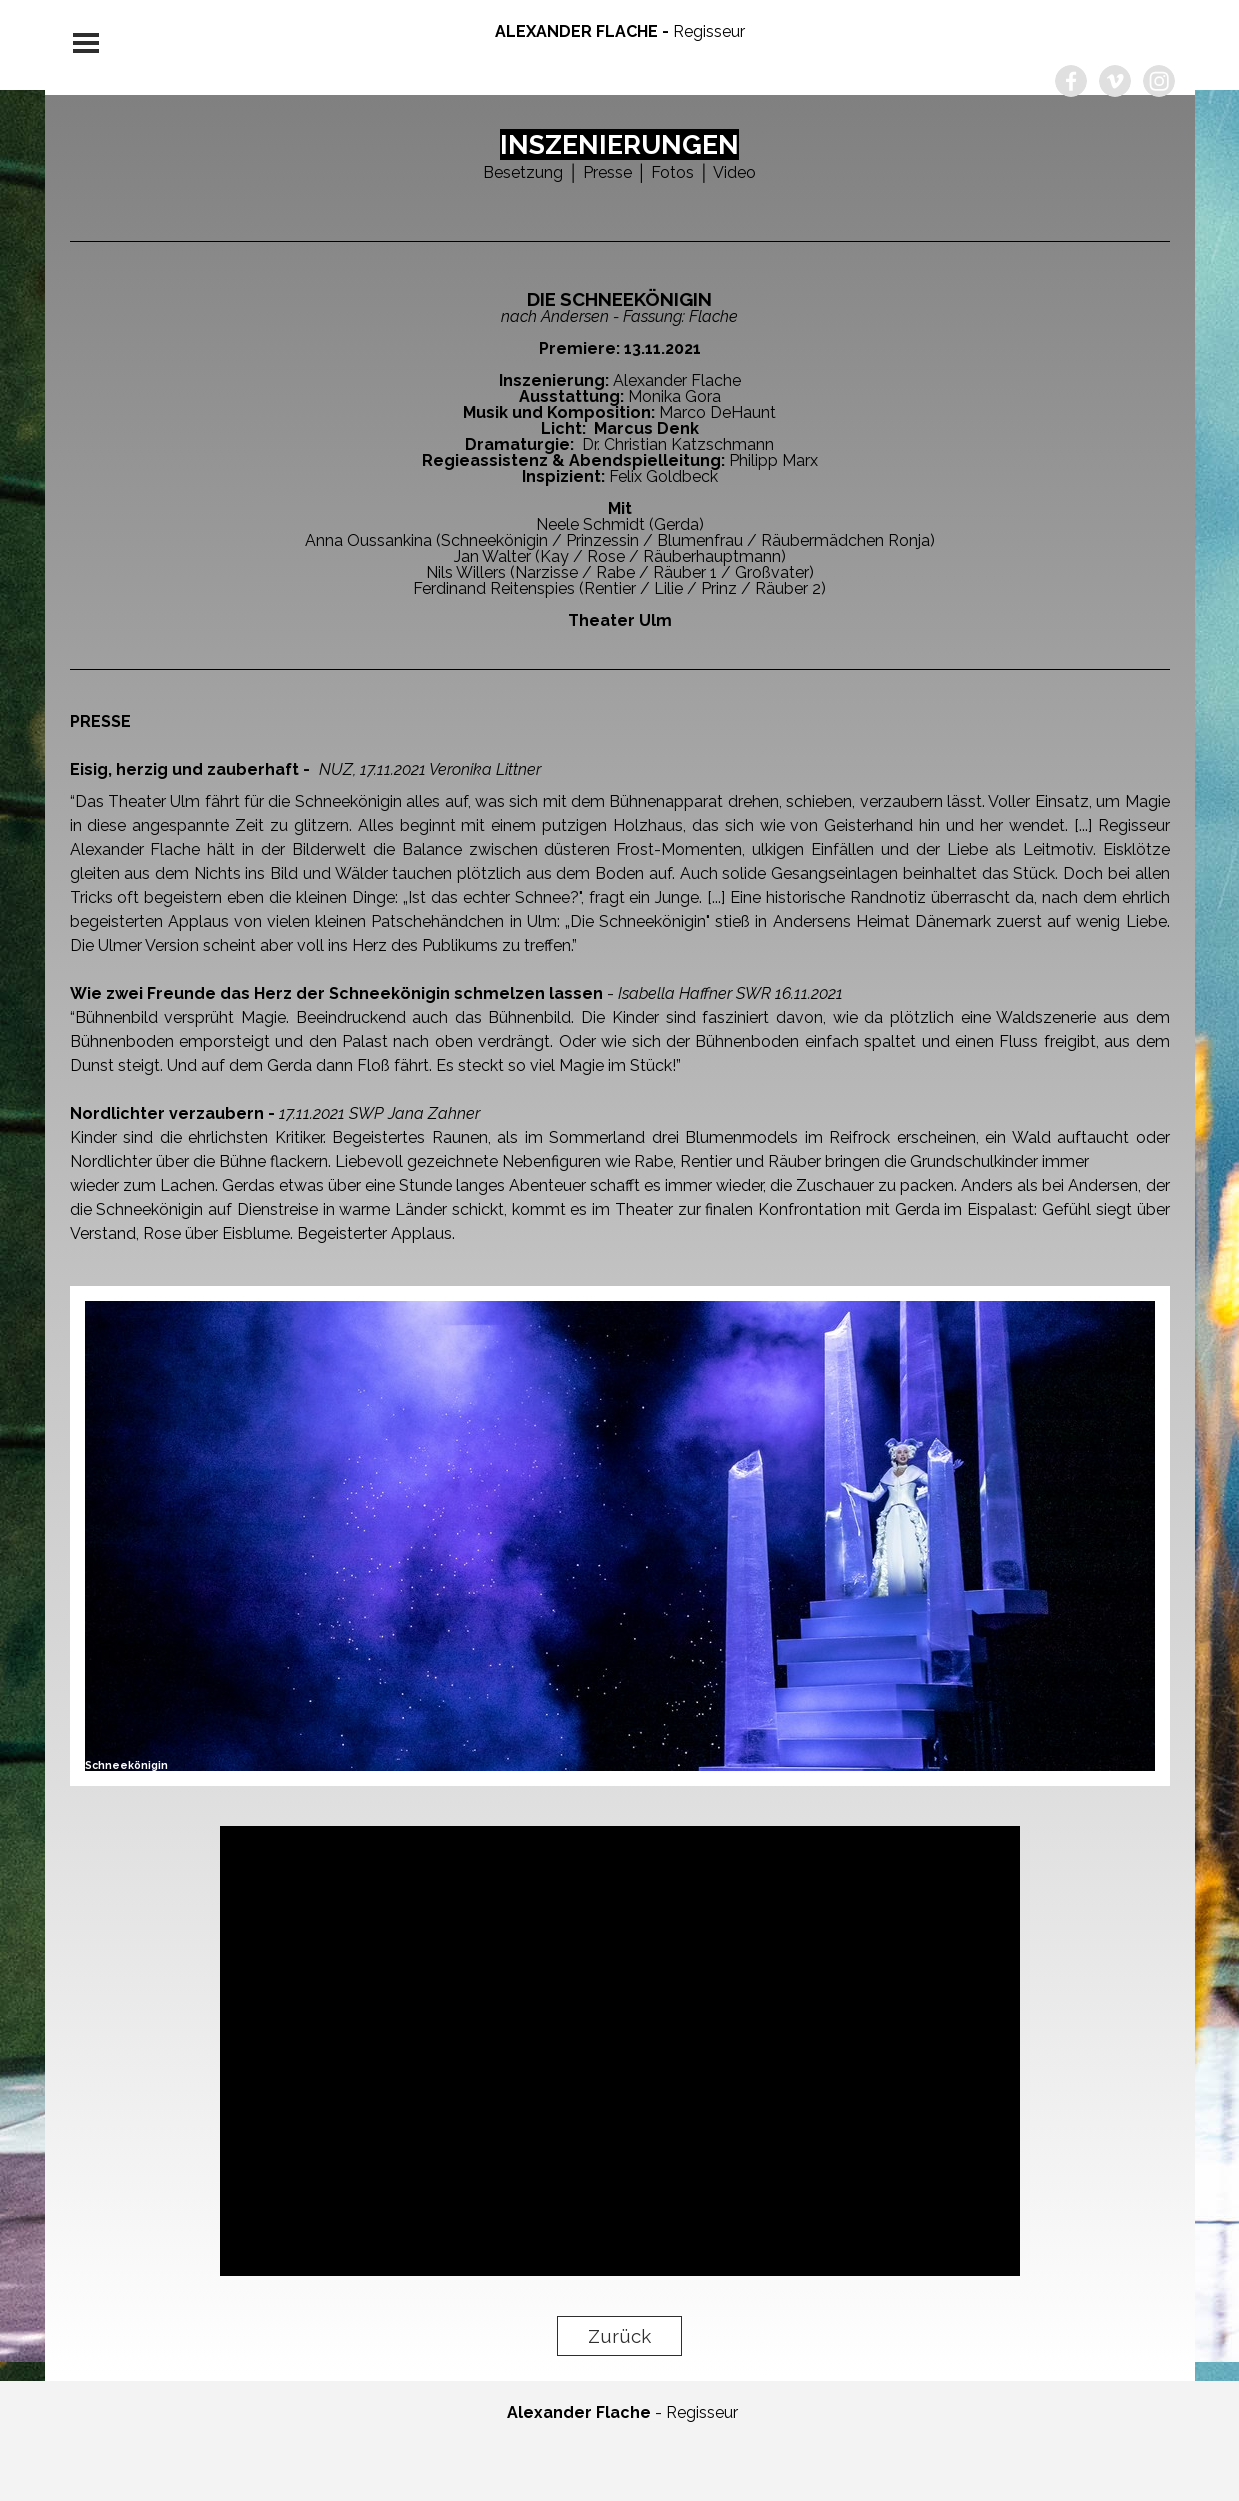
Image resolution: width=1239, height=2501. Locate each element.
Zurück (619, 2336)
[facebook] (1071, 81)
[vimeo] (1115, 81)
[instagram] (1159, 81)
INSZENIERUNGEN (619, 144)
